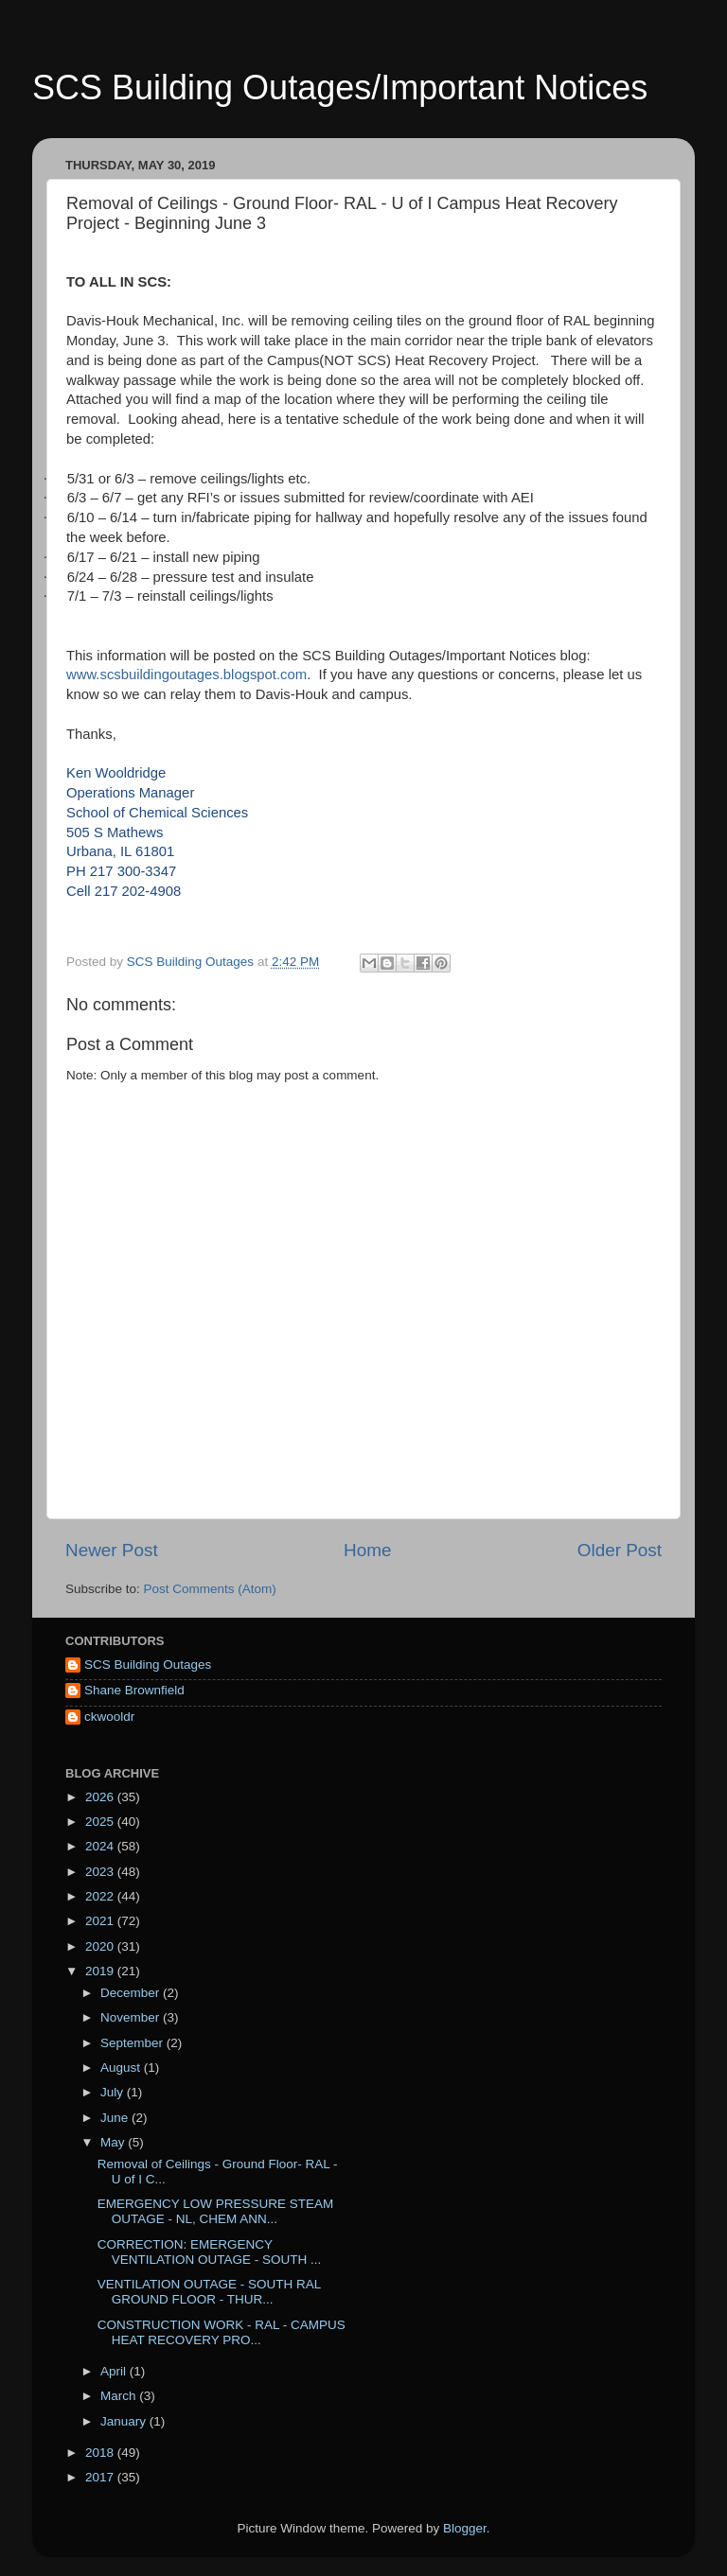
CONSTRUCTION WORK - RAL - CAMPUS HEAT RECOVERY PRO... (222, 2332)
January (125, 2421)
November (131, 2017)
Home (367, 1550)
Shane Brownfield (134, 1690)
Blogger (465, 2528)
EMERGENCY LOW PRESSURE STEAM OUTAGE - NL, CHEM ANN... (216, 2211)
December (131, 1993)
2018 (101, 2452)
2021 (101, 1921)
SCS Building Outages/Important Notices (339, 87)
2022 (101, 1896)
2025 (101, 1821)
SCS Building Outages (147, 1664)
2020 (101, 1946)
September (133, 2043)
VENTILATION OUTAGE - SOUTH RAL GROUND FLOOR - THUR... (209, 2291)
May (114, 2142)
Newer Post (111, 1550)
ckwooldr (109, 1716)
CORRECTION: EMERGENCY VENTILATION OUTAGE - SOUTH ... (210, 2252)
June (116, 2118)
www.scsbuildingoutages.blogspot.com (186, 674)
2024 (101, 1846)
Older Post (619, 1550)
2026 (101, 1797)
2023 (101, 1872)
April (115, 2371)
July (113, 2092)
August (122, 2067)
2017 (101, 2477)
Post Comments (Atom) (210, 1589)
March (119, 2396)
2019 (101, 1971)
